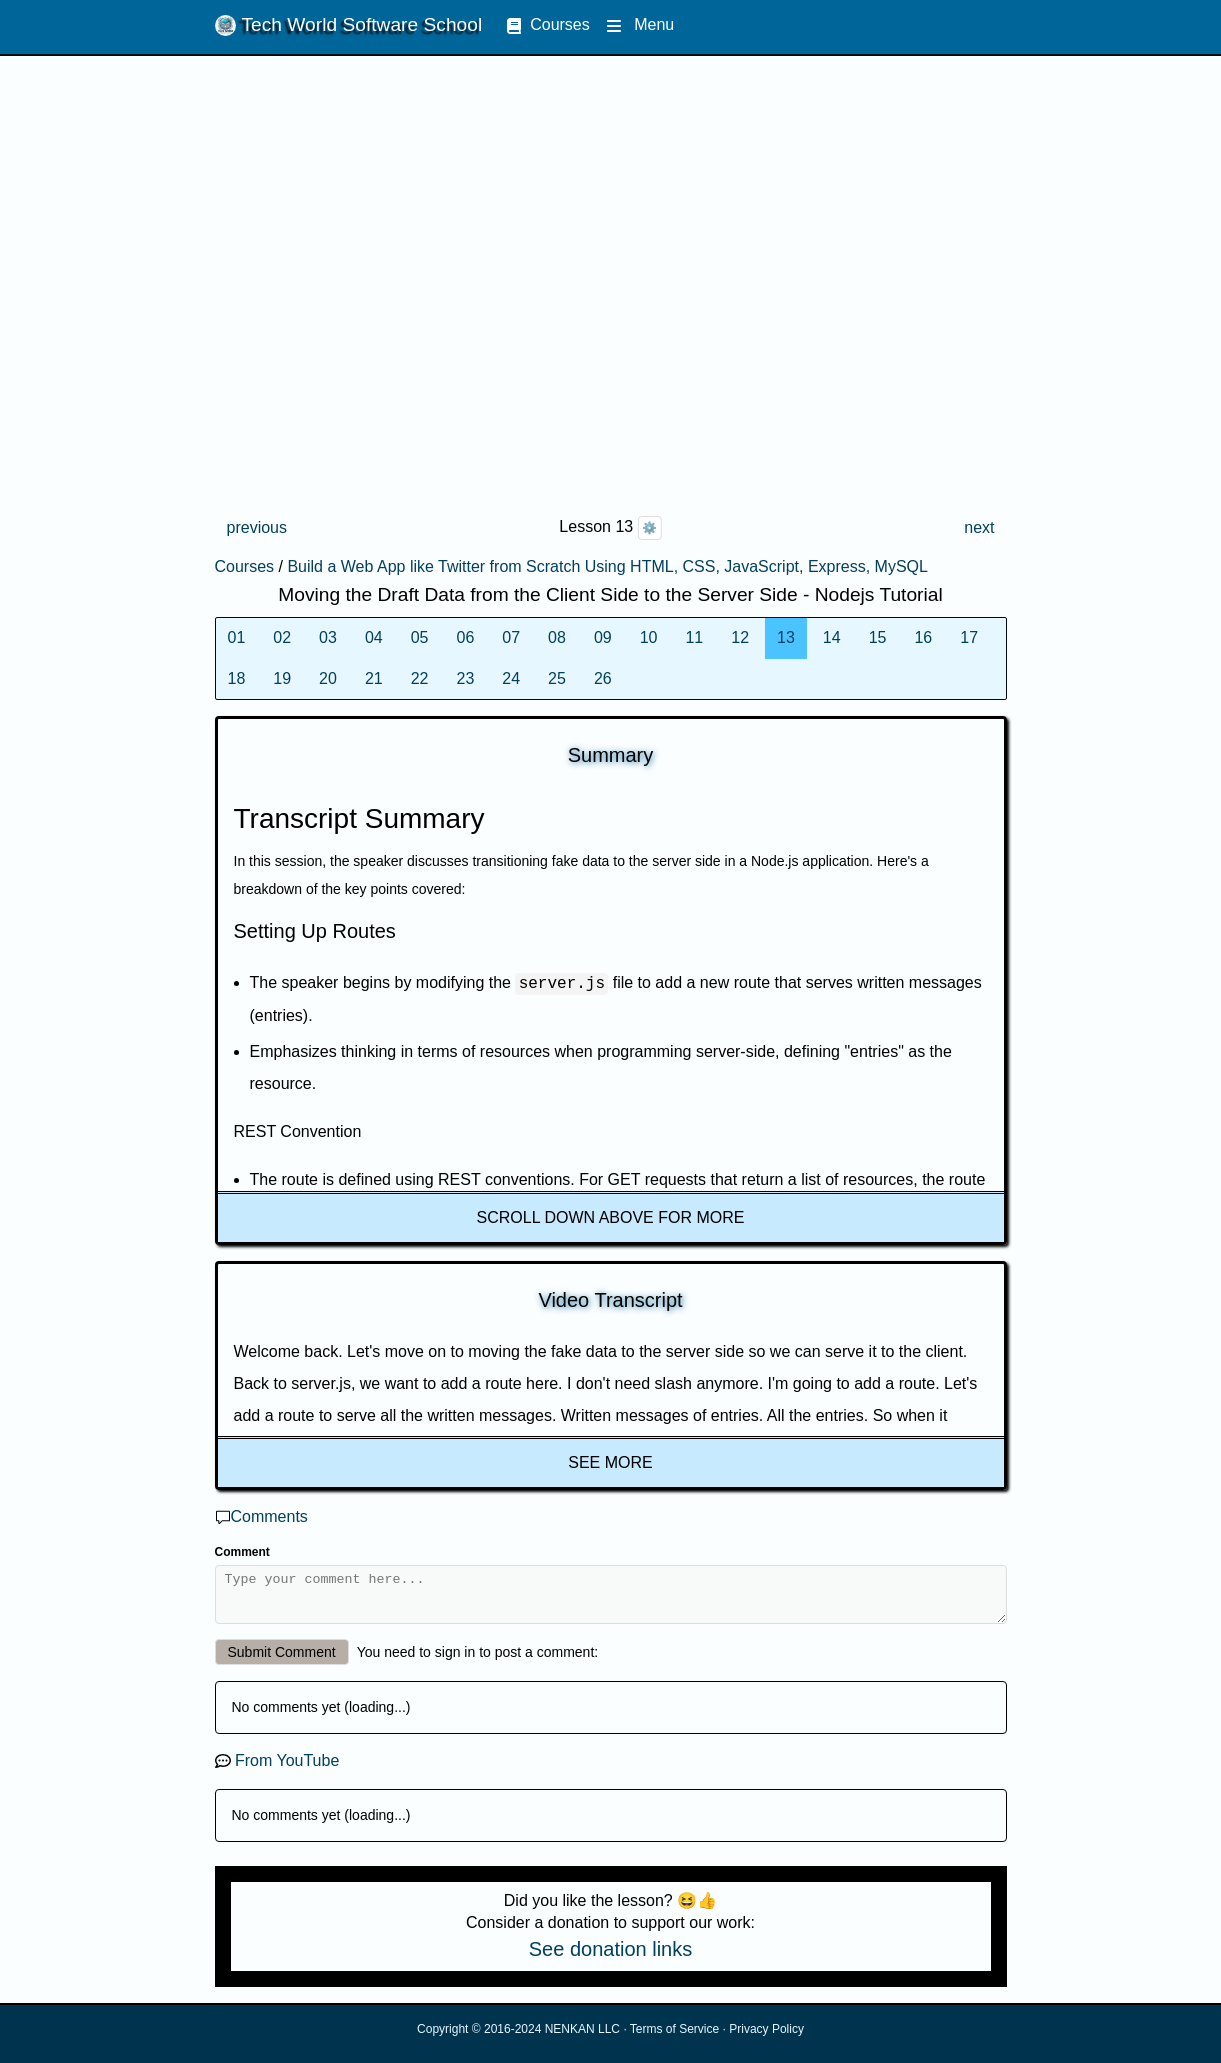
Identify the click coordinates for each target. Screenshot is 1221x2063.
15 (878, 637)
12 (740, 637)
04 (374, 637)
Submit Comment (282, 1661)
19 (282, 678)
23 (465, 678)
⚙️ (649, 528)
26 (603, 678)
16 (923, 637)
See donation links (610, 1958)
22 (420, 678)
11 (694, 637)
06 (465, 637)
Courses (548, 24)
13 (786, 637)
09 (603, 637)
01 (237, 637)
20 (328, 678)
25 (557, 678)
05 (420, 637)
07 (511, 637)
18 (237, 678)
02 (282, 637)
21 (374, 678)
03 (328, 637)
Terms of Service (674, 2038)
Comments (269, 1516)
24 (511, 678)
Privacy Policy (766, 2038)
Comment (242, 1552)
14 (832, 637)
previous (257, 527)
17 (969, 637)
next (979, 527)
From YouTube (287, 1769)
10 (649, 637)
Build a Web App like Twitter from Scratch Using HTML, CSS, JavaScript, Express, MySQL (607, 566)
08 (557, 637)
